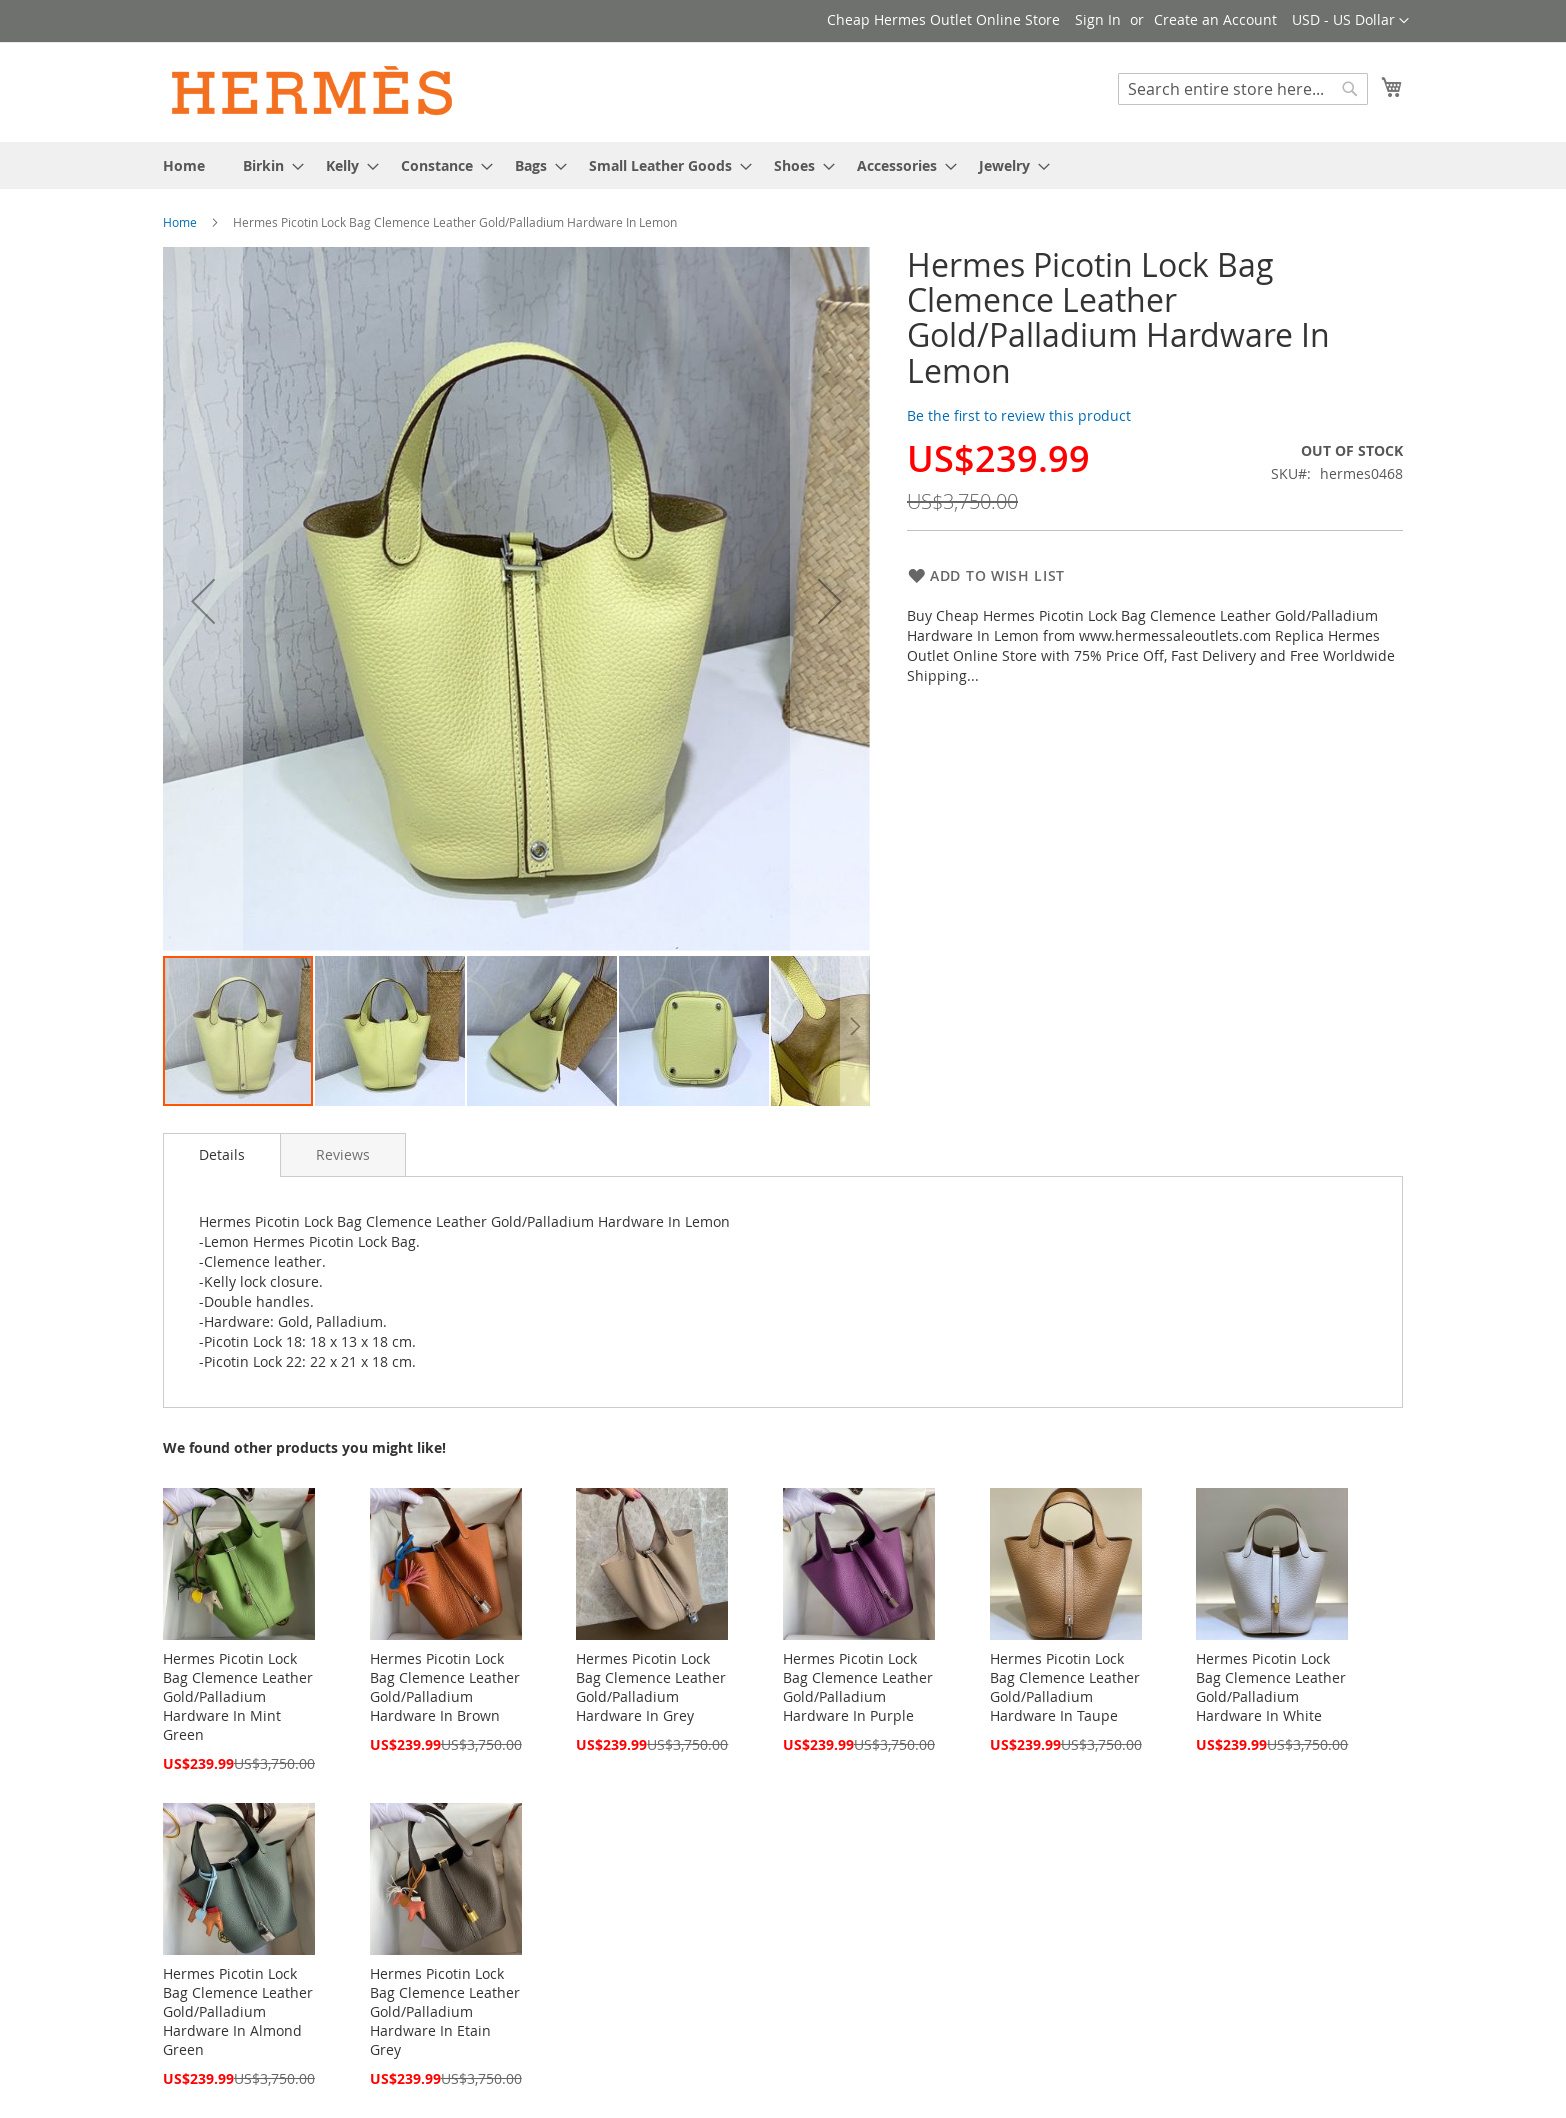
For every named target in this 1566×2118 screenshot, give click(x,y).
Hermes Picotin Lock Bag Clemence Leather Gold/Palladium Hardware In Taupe (1065, 1687)
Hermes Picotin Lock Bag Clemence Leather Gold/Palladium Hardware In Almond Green (238, 2011)
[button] (1350, 21)
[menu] (783, 165)
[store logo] (313, 91)
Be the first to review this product (1019, 415)
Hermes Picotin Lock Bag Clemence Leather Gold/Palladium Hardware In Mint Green (238, 1696)
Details (222, 1154)
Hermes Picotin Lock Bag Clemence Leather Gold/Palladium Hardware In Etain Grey (445, 2011)
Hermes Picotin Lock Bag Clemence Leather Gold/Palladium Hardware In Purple (858, 1687)
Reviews (343, 1154)
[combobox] (1243, 89)
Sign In (1098, 19)
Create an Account (1215, 19)
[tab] (222, 1155)
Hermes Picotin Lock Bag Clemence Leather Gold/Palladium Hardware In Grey (651, 1687)
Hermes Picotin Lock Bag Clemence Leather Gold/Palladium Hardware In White (1271, 1687)
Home (180, 222)
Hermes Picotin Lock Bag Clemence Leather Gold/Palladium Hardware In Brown (445, 1687)
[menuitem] (184, 165)
